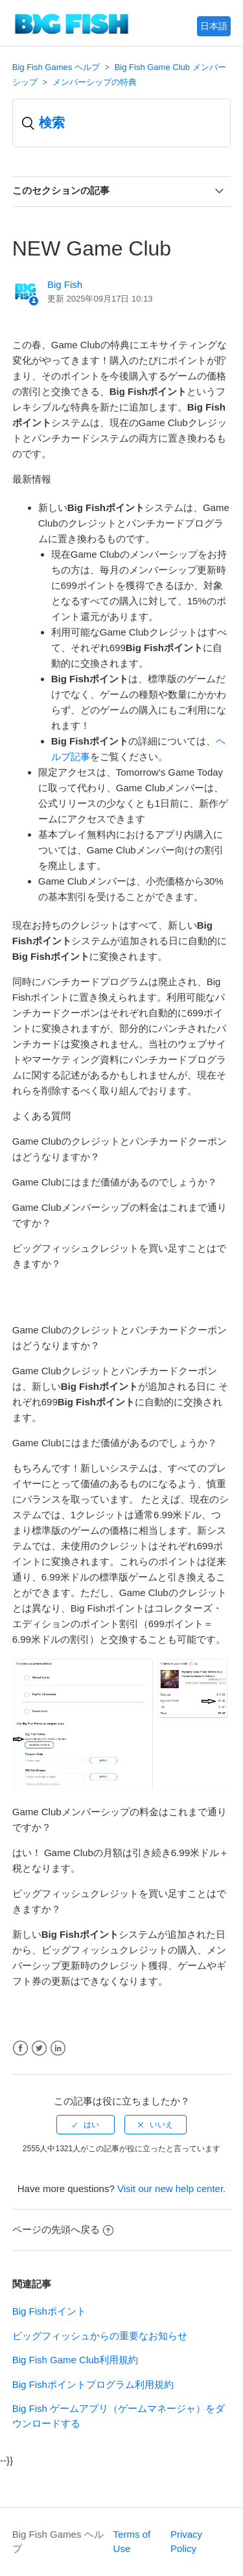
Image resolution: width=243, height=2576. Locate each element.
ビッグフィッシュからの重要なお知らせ (99, 2335)
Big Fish (64, 284)
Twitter (39, 2048)
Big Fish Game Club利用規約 (75, 2359)
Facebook (20, 2048)
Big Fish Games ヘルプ (56, 67)
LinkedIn (58, 2048)
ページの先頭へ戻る (62, 2229)
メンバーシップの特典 (94, 82)
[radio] (85, 2124)
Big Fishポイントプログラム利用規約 (93, 2384)
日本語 (213, 26)
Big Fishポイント (49, 2311)
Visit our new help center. (171, 2188)
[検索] (121, 123)
